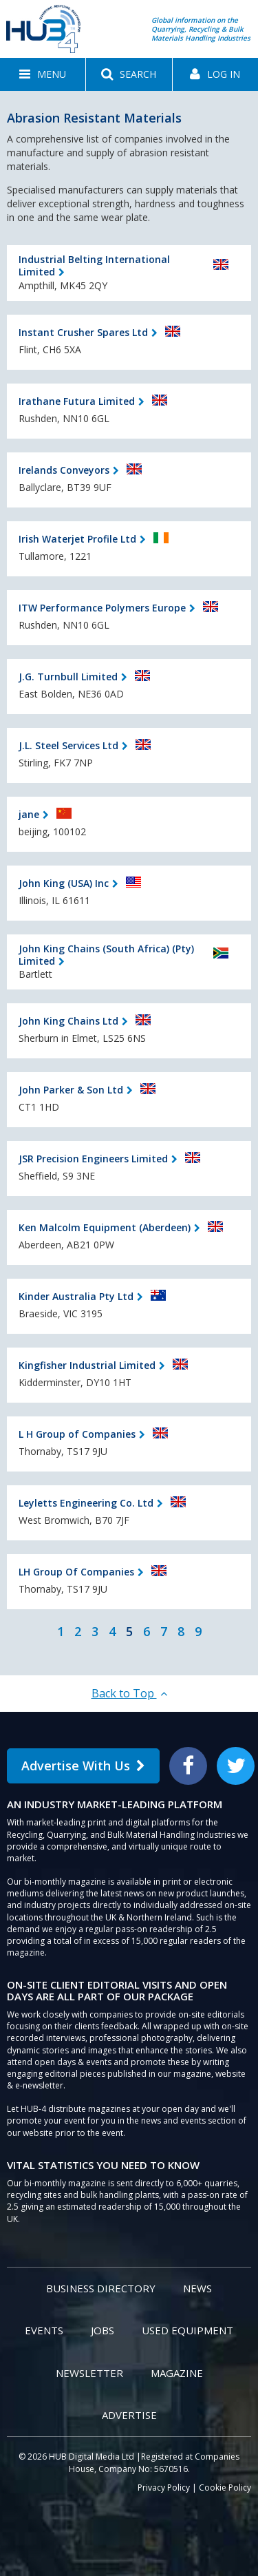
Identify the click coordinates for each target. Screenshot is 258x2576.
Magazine (177, 2373)
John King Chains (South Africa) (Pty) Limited (106, 954)
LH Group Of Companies (76, 1571)
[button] (42, 74)
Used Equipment (187, 2330)
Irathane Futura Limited (77, 401)
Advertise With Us (83, 1765)
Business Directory (100, 2288)
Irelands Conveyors (64, 470)
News (197, 2288)
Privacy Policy (164, 2487)
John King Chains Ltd (68, 1020)
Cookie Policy (225, 2487)
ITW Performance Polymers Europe (102, 607)
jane (29, 814)
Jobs (102, 2330)
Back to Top (129, 1693)
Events (44, 2330)
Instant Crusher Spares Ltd (83, 332)
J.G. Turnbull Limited (68, 676)
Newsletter (89, 2373)
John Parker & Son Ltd (71, 1089)
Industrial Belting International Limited (94, 265)
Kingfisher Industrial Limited (87, 1365)
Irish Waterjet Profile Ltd (77, 538)
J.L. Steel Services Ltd (68, 745)
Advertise (129, 2415)
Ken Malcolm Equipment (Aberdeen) (105, 1227)
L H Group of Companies (77, 1434)
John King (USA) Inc (64, 883)
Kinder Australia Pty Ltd (76, 1296)
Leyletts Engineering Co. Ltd (86, 1502)
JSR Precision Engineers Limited (93, 1158)
